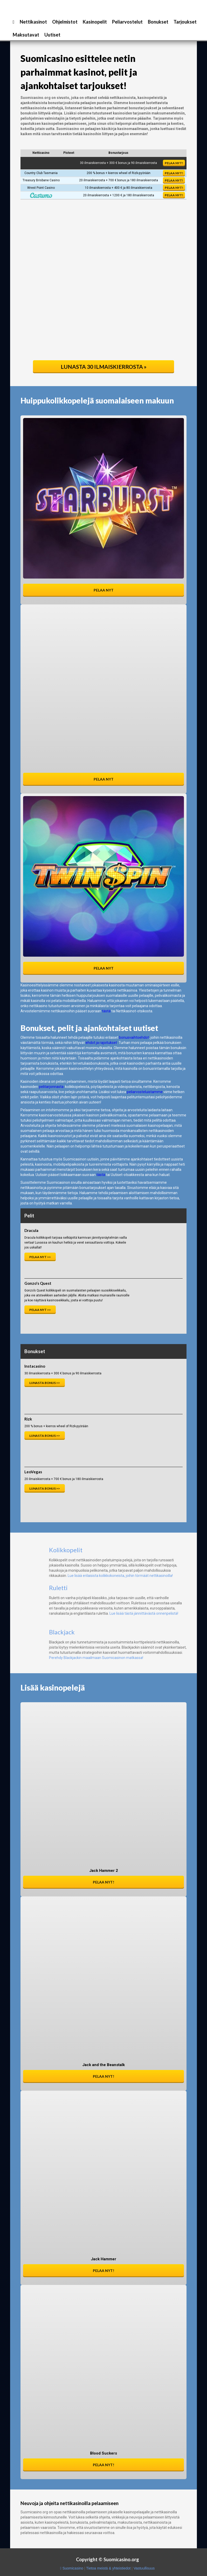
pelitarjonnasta (51, 1087)
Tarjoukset (185, 22)
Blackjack (62, 1632)
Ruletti (58, 1587)
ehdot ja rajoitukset (101, 1043)
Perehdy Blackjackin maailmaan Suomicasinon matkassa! (96, 1658)
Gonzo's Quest (37, 1283)
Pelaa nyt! (174, 163)
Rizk (28, 1419)
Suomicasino (73, 2568)
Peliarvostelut (127, 22)
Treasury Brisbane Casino (41, 180)
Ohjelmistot (65, 22)
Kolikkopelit (65, 1550)
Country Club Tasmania (41, 173)
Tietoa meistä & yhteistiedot (108, 2568)
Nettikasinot (33, 22)
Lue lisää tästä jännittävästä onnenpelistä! (143, 1613)
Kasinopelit (95, 22)
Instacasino (34, 1366)
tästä (106, 1011)
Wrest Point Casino (41, 188)
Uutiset (52, 35)
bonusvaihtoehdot (134, 1037)
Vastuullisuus (144, 2568)
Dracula (31, 1230)
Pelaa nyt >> (40, 1257)
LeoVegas (33, 1472)
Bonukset (158, 22)
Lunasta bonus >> (44, 1383)
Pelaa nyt (104, 590)
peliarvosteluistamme (145, 1092)
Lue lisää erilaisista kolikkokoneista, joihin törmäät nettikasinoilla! (120, 1576)
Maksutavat (26, 35)
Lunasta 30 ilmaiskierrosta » (104, 366)
